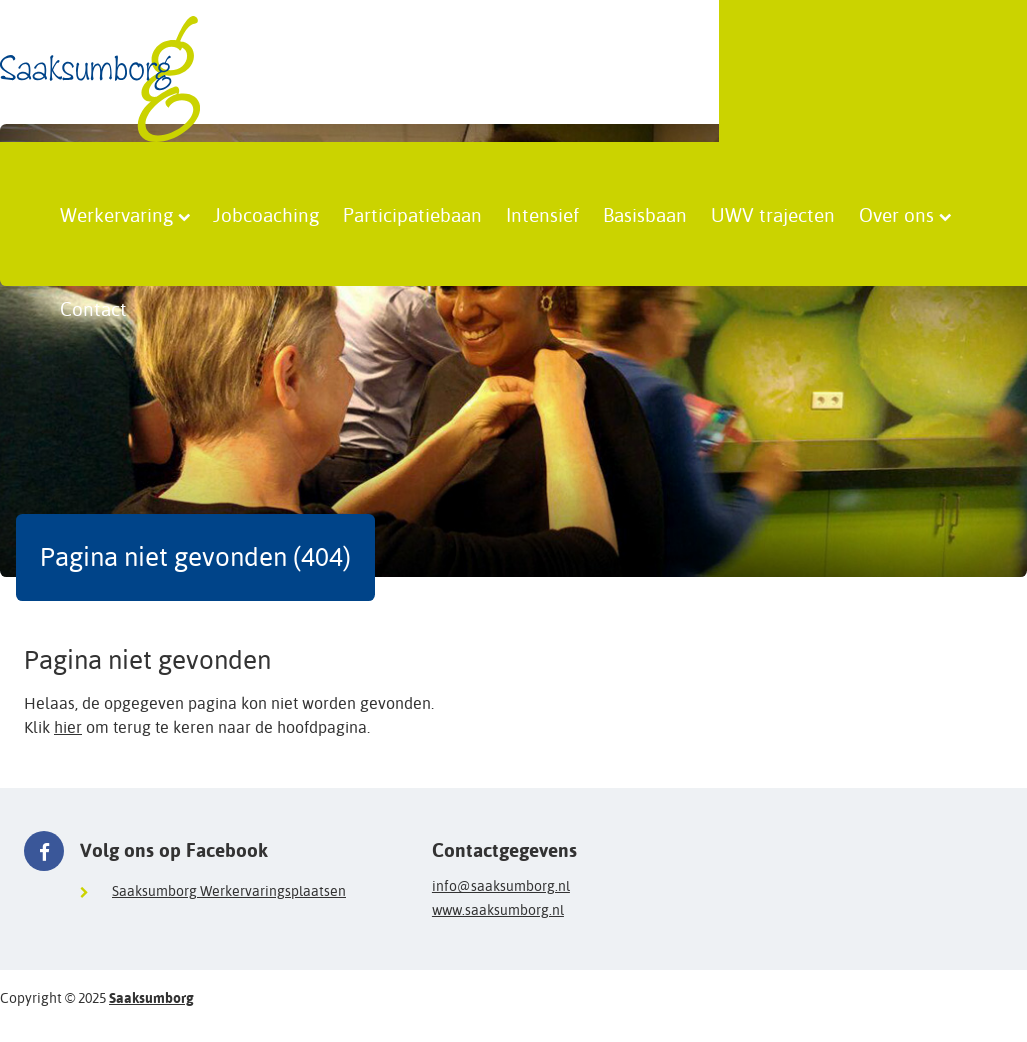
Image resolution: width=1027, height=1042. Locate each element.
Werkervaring (116, 214)
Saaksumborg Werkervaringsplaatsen (229, 891)
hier (68, 727)
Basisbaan (645, 214)
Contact (93, 309)
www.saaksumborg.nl (498, 910)
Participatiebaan (412, 214)
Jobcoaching (266, 214)
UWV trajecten (773, 214)
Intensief (542, 214)
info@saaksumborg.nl (501, 886)
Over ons (896, 214)
